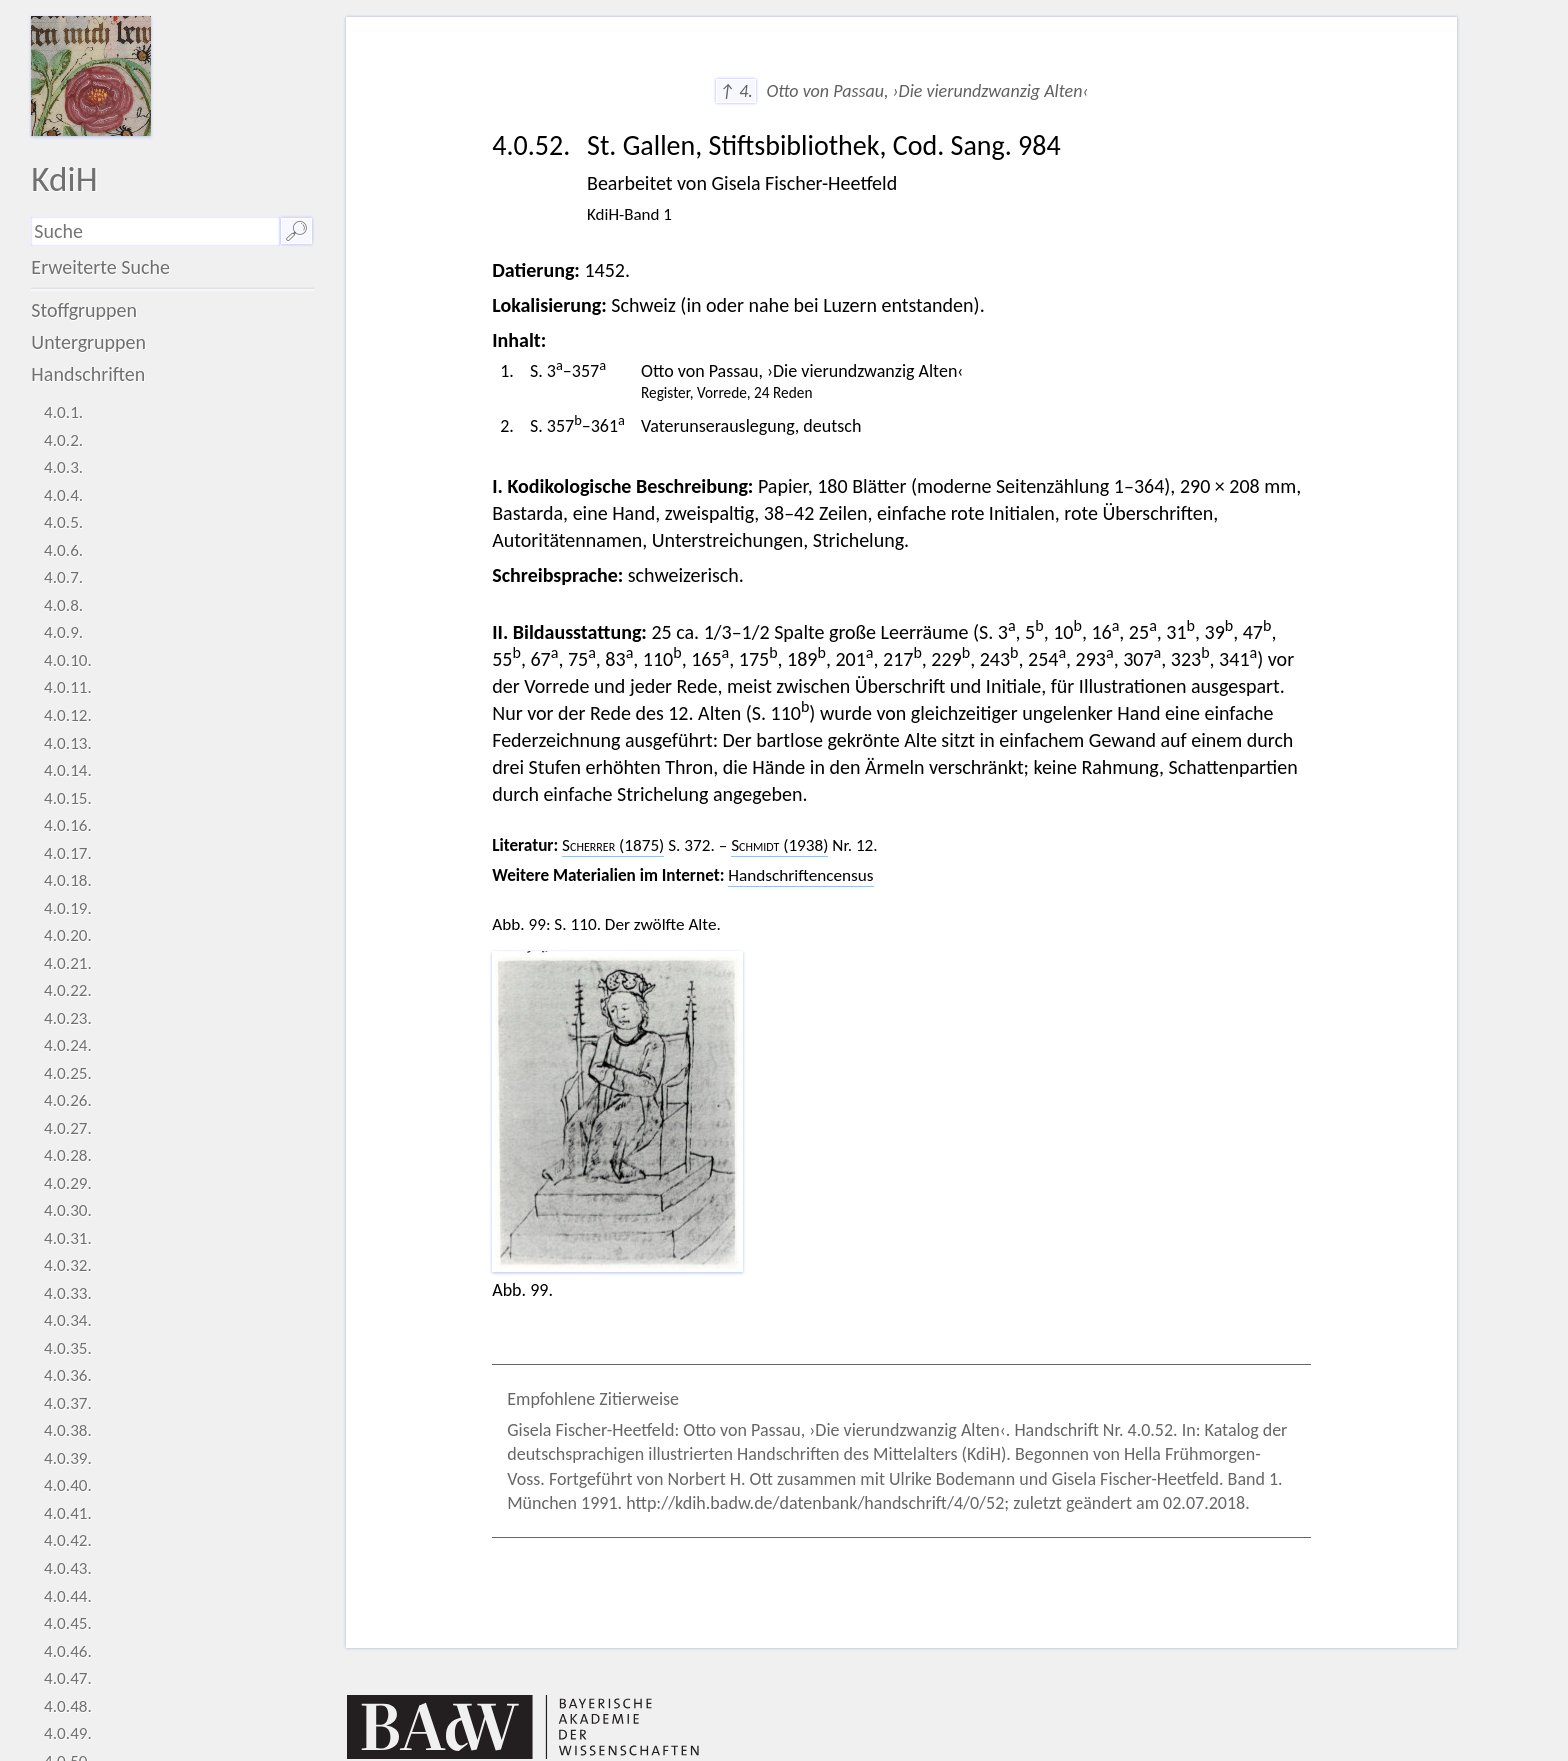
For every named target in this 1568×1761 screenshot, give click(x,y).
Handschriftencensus (800, 875)
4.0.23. (68, 1018)
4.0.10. (68, 660)
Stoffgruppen (84, 310)
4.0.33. (68, 1293)
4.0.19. (68, 908)
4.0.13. (68, 743)
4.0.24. (68, 1045)
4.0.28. (68, 1155)
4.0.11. (68, 687)
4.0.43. (68, 1568)
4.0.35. (68, 1348)
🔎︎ (296, 231)
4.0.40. (68, 1485)
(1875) (613, 845)
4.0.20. (68, 935)
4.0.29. (68, 1183)
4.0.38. (68, 1430)
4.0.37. (68, 1403)
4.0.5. (63, 522)
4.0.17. (68, 853)
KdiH (64, 178)
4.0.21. (68, 963)
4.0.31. (68, 1238)
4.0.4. (63, 495)
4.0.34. (68, 1320)
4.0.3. (63, 467)
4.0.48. (68, 1706)
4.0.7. (63, 577)
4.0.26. (68, 1100)
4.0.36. (68, 1375)
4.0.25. (68, 1073)
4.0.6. (63, 550)
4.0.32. (68, 1265)
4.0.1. (63, 412)
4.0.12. (68, 715)
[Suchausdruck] (155, 231)
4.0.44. (68, 1596)
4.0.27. (68, 1128)
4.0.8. (63, 605)
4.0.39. (68, 1458)
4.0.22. (68, 990)
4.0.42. (68, 1540)
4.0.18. (68, 880)
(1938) (779, 845)
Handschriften (88, 374)
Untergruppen (88, 342)
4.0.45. (68, 1623)
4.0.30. (68, 1210)
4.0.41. (68, 1513)
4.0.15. (68, 798)
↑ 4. (736, 91)
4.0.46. (68, 1651)
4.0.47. (68, 1678)
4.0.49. (68, 1733)
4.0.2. (63, 440)
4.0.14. (68, 770)
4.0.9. (63, 632)
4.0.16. (68, 825)
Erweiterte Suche (100, 267)
